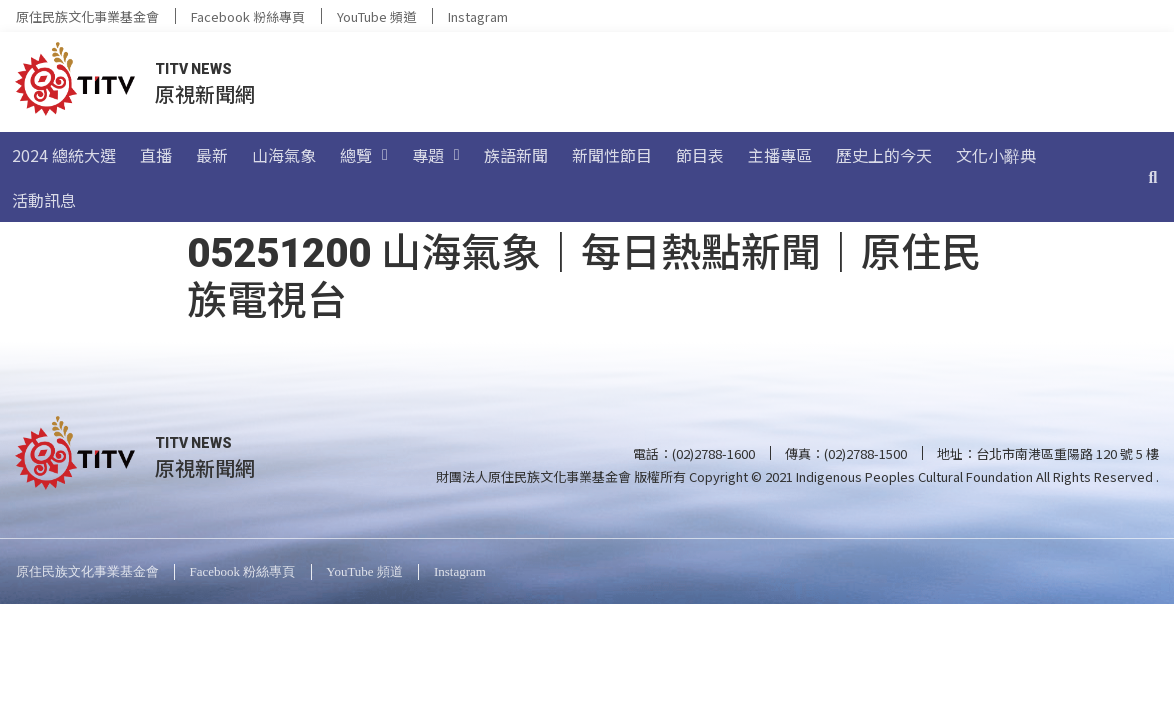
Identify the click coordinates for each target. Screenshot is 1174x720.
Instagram (478, 16)
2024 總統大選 (64, 155)
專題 (436, 155)
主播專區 (780, 155)
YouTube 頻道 (376, 16)
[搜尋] (1153, 177)
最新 (212, 155)
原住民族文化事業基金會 (87, 16)
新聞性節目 (612, 155)
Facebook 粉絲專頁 (248, 16)
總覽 (364, 155)
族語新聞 (516, 155)
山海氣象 (284, 155)
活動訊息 (44, 200)
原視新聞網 (205, 93)
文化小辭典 (996, 155)
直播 (156, 155)
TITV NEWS (193, 69)
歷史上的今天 (884, 155)
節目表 (700, 155)
